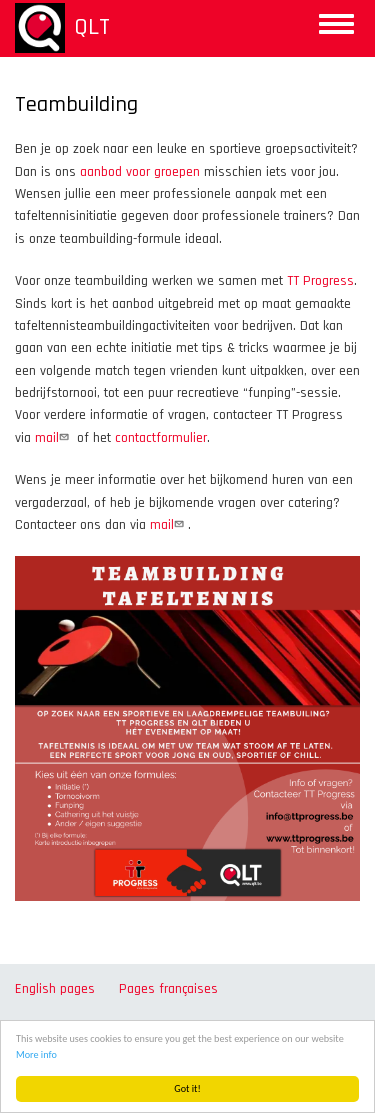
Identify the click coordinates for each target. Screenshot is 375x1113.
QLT (92, 27)
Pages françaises (168, 989)
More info (36, 1054)
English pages (55, 989)
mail (54, 438)
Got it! (188, 1088)
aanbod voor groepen (140, 172)
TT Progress (320, 281)
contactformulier (161, 438)
